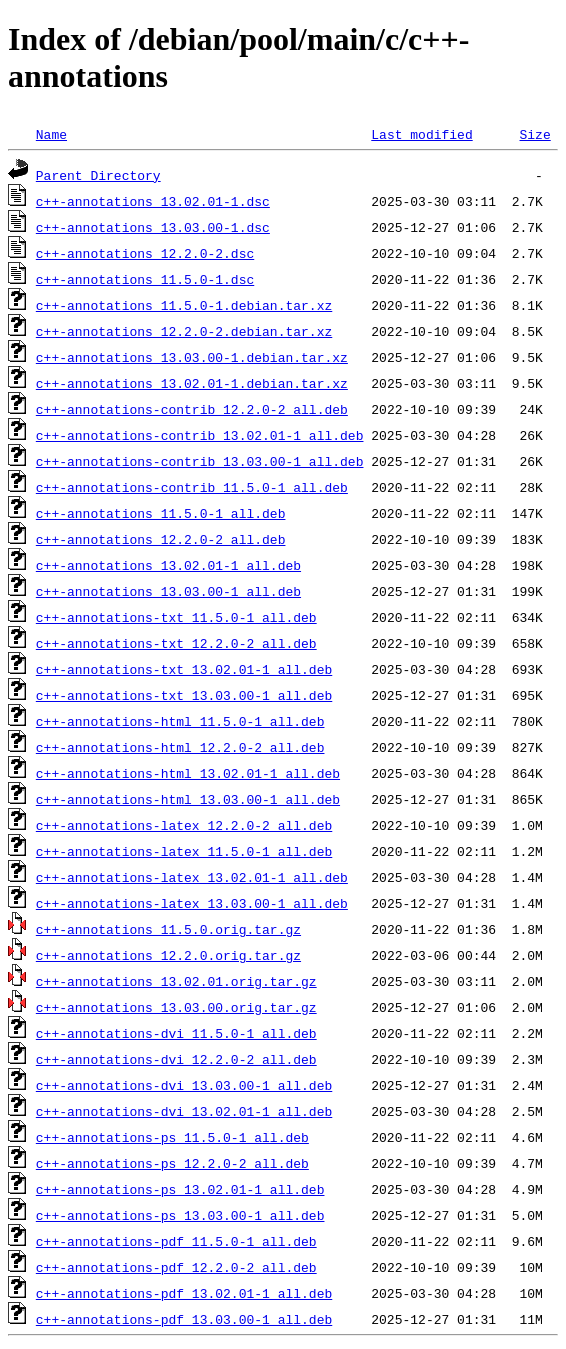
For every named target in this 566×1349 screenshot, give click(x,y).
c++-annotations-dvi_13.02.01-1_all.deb (184, 1111)
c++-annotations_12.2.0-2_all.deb (161, 539)
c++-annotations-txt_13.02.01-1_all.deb (184, 669)
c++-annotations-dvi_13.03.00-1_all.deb (184, 1085)
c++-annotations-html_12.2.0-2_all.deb (180, 747)
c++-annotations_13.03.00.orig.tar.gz (176, 1007)
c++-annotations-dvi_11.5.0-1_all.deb (176, 1033)
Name (51, 134)
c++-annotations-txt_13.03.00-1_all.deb (184, 695)
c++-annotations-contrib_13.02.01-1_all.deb (200, 435)
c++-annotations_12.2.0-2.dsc (145, 253)
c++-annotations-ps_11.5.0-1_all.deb (172, 1137)
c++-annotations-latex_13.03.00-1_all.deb (192, 903)
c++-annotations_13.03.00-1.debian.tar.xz (192, 357)
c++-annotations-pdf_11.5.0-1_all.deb (176, 1241)
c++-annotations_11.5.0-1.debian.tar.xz (184, 305)
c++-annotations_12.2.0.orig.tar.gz (168, 955)
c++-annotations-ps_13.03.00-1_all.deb (180, 1215)
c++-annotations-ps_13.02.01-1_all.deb (180, 1189)
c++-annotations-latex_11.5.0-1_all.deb (184, 851)
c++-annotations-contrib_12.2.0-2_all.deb (192, 409)
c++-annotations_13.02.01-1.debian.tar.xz (192, 383)
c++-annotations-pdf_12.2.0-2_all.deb (176, 1267)
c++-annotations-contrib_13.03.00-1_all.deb (200, 461)
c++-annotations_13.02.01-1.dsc (153, 201)
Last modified (421, 134)
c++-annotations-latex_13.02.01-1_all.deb (192, 877)
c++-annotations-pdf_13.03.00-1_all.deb (184, 1319)
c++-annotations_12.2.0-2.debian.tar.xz (184, 331)
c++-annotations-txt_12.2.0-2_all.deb (176, 643)
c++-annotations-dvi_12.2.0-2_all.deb (176, 1059)
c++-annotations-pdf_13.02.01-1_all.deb (184, 1293)
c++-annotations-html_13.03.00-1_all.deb (188, 799)
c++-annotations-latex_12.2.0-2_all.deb (184, 825)
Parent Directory (98, 175)
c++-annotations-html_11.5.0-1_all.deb (180, 721)
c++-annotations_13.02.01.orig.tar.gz (176, 981)
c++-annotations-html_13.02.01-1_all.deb (188, 773)
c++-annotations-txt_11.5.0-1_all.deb (176, 617)
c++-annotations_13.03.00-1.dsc (153, 227)
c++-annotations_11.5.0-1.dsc (145, 279)
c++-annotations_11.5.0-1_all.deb (161, 513)
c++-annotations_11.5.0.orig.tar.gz (168, 929)
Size (534, 134)
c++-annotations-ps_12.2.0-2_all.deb (172, 1163)
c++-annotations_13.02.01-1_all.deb (168, 565)
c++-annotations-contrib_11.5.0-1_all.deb (192, 487)
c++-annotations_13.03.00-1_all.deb (168, 591)
